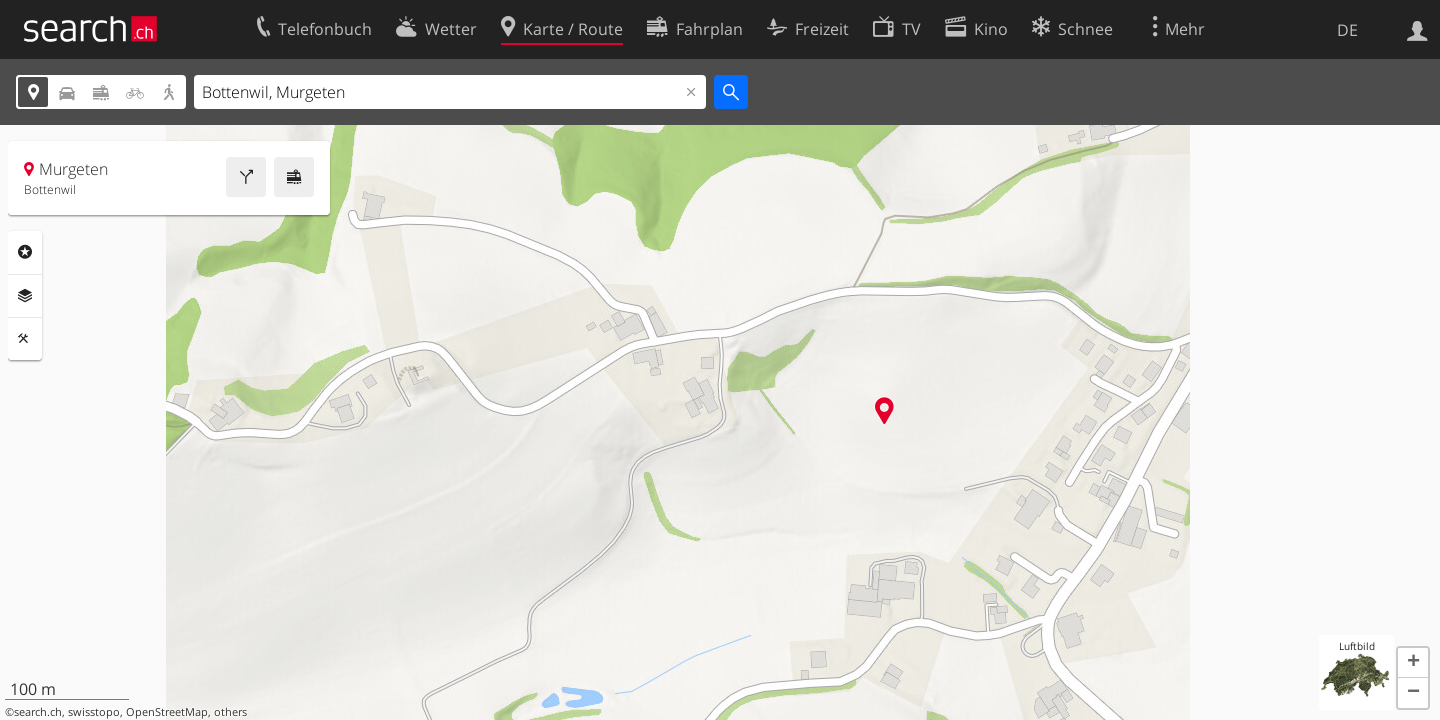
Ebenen (25, 296)
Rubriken (25, 252)
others (230, 712)
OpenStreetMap (167, 712)
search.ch (38, 712)
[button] (1413, 663)
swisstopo (94, 712)
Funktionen (25, 339)
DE (1347, 30)
